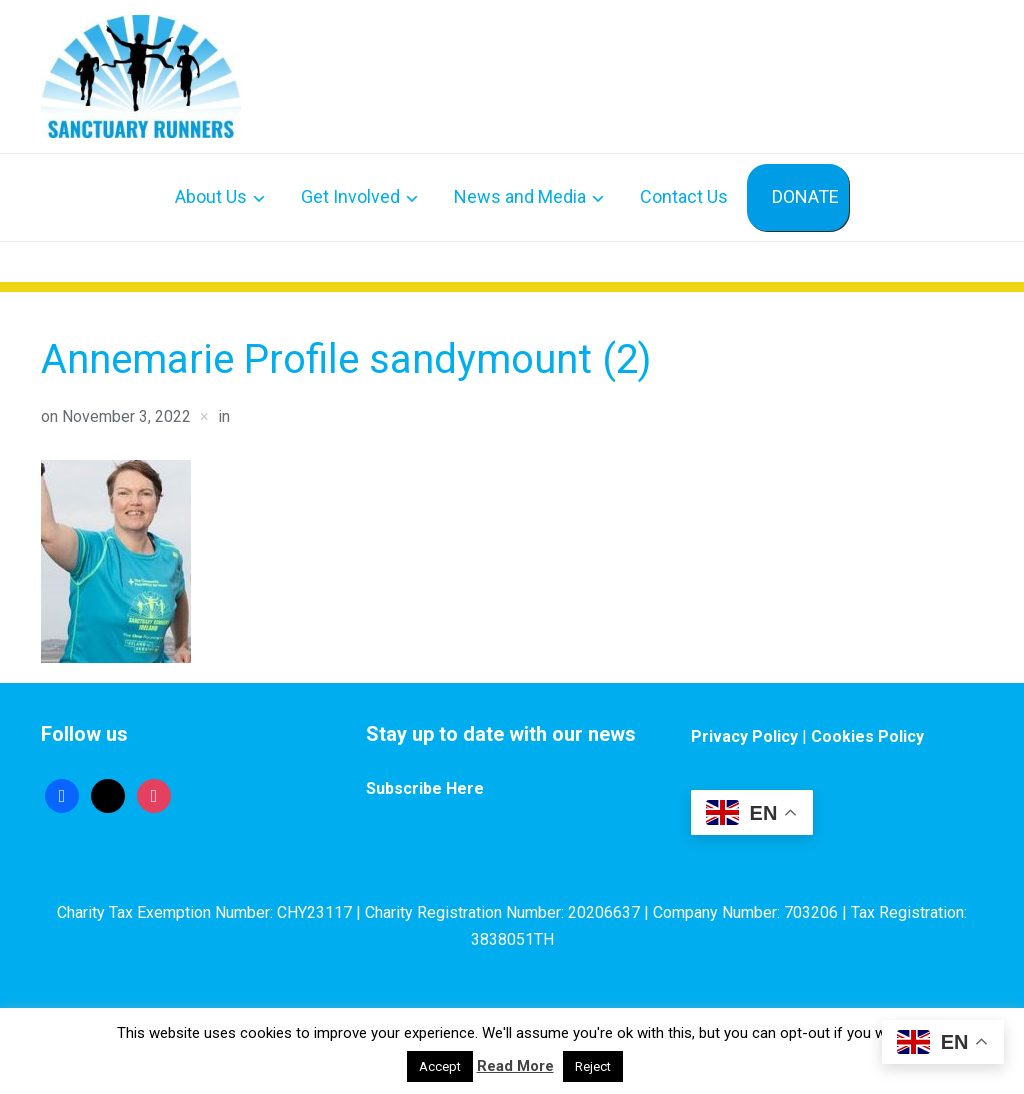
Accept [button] (440, 1066)
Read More (515, 1066)
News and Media (520, 196)
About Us (211, 196)
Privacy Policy (744, 736)
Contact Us (684, 196)
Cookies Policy (867, 736)
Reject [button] (593, 1066)
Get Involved (350, 196)
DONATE (805, 196)
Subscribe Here (425, 788)
